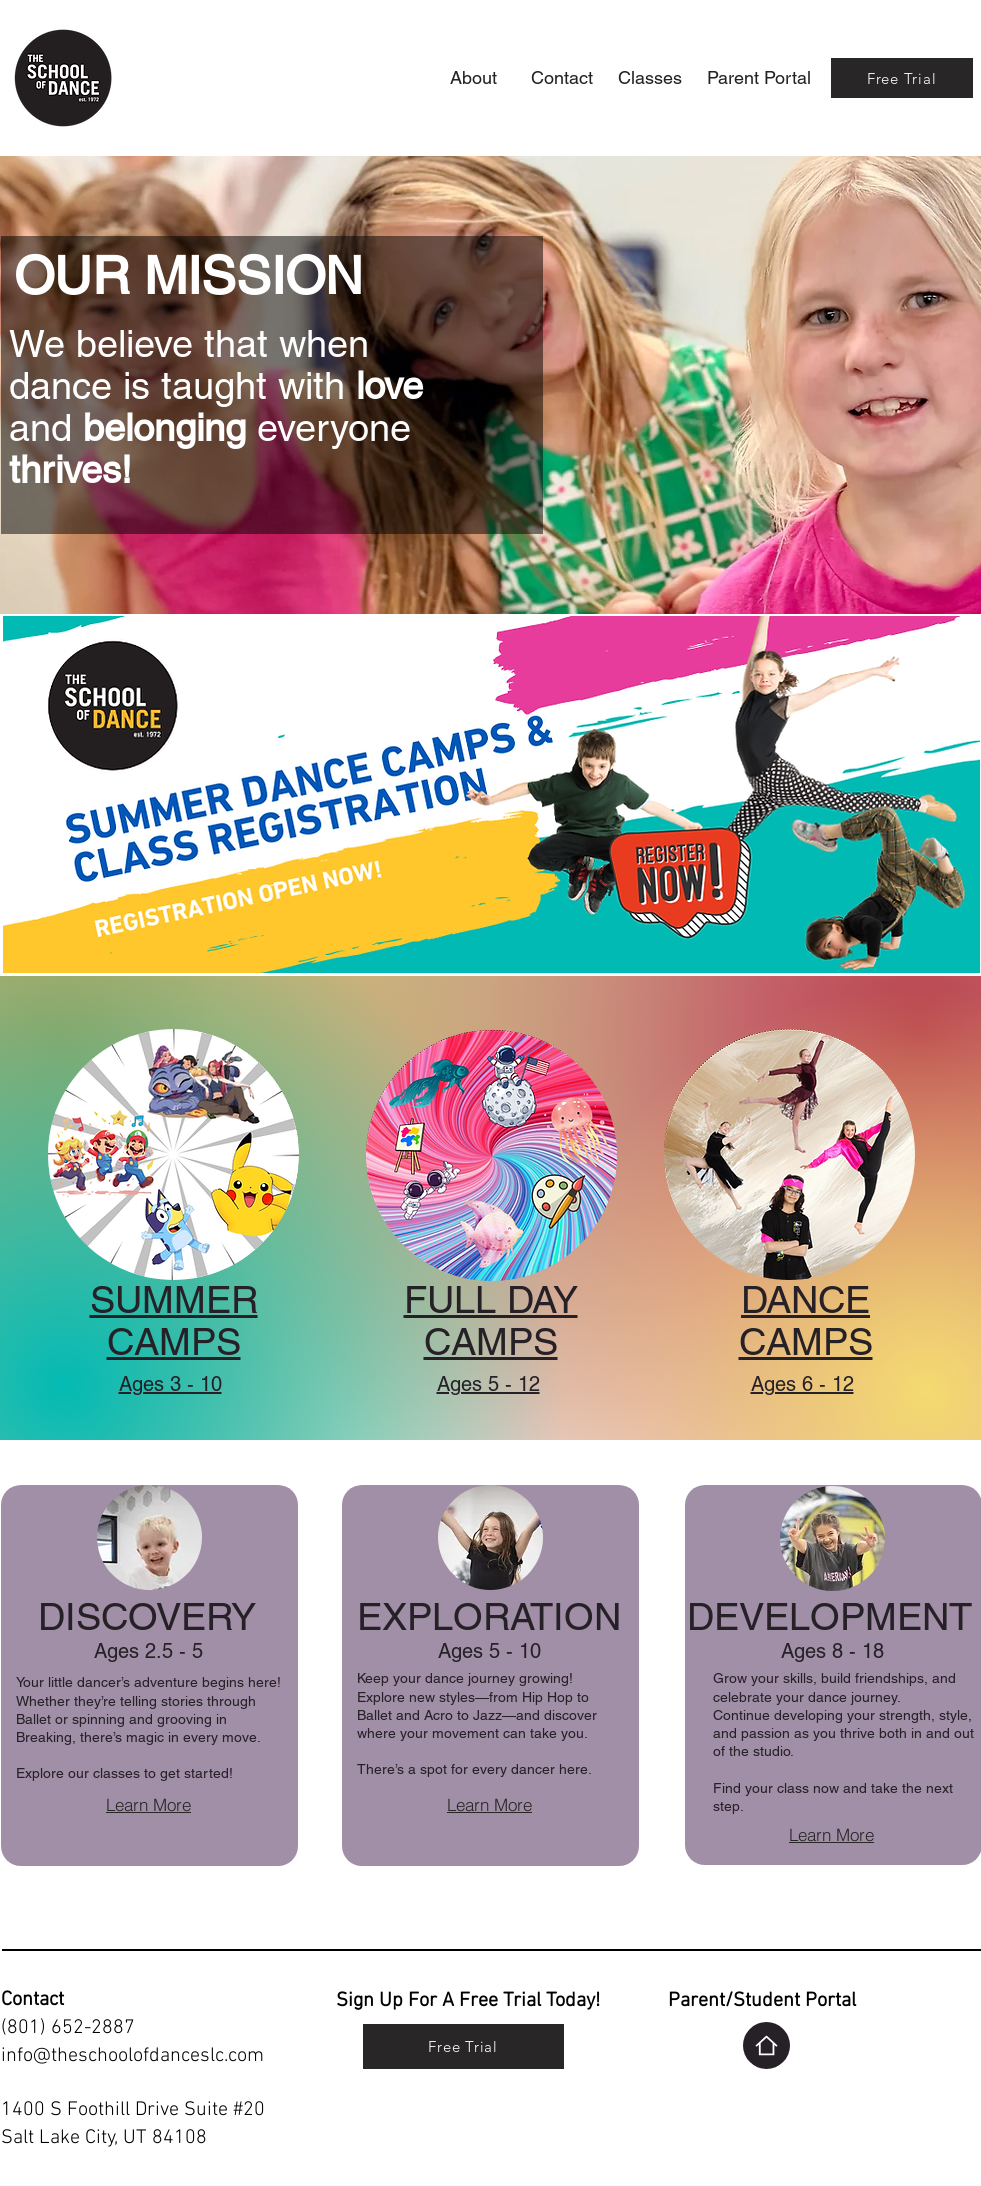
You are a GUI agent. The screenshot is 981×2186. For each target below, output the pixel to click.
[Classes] (650, 77)
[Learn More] (149, 1805)
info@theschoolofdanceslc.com (132, 2056)
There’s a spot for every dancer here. (474, 1769)
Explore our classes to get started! (124, 1773)
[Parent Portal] (759, 77)
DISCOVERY (147, 1617)
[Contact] (562, 77)
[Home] (766, 2045)
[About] (474, 77)
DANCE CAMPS (806, 1321)
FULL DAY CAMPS (491, 1321)
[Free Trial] (902, 78)
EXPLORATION (489, 1617)
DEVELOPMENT (829, 1617)
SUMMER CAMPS (174, 1321)
